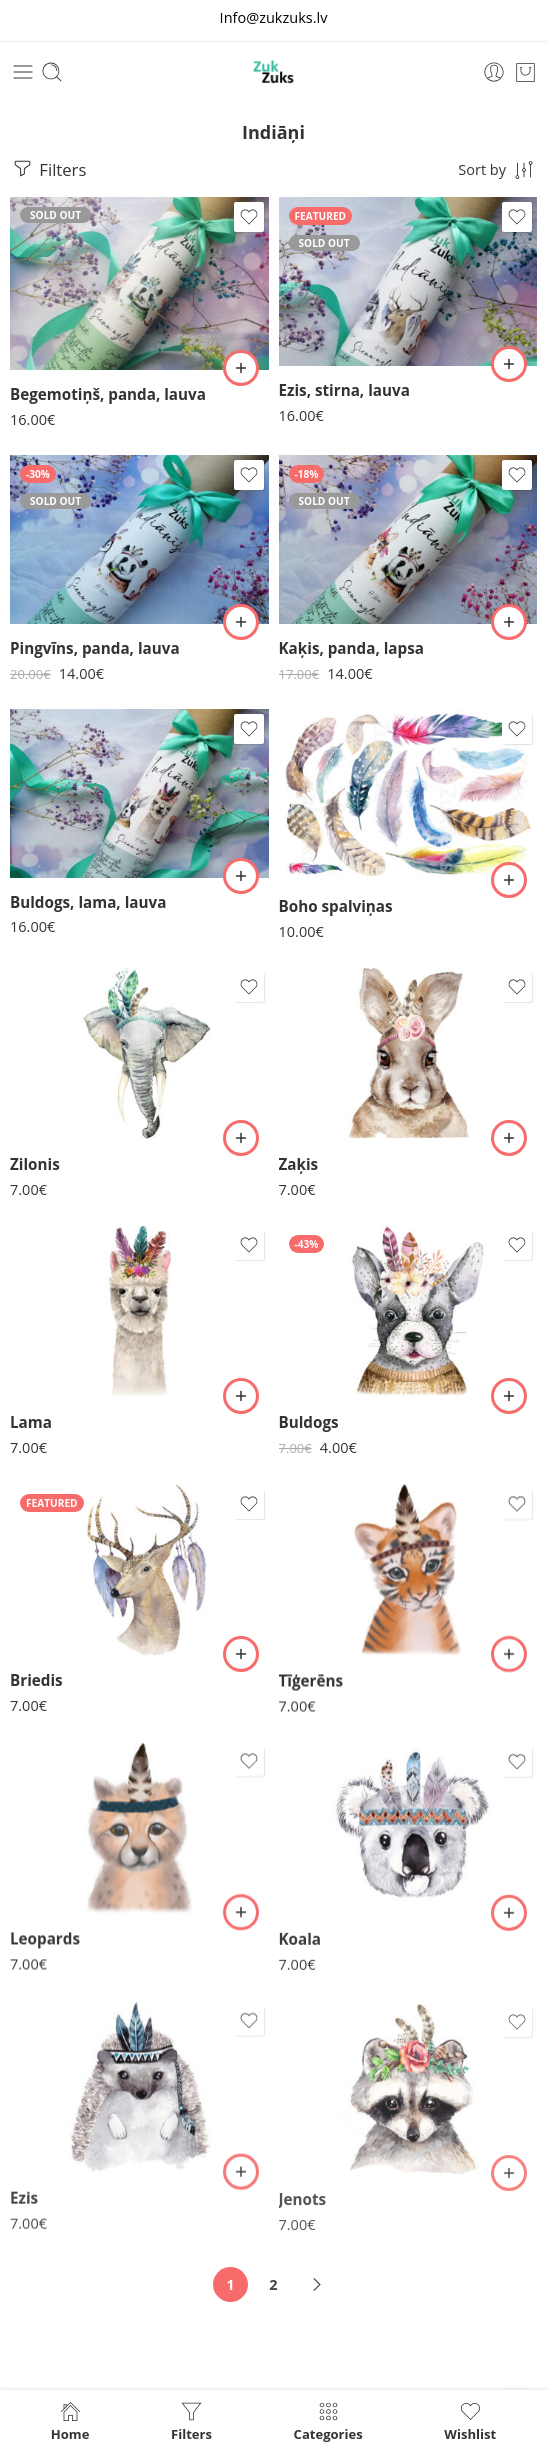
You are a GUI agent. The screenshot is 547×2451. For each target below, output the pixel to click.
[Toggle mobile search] (52, 72)
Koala (300, 1955)
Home (70, 2420)
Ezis (24, 2216)
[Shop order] (497, 169)
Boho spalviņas (336, 906)
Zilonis (35, 1164)
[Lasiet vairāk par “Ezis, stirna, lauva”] (509, 364)
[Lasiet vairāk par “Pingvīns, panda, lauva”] (241, 622)
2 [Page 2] (273, 2284)
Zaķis (299, 1165)
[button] (241, 876)
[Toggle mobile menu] (23, 72)
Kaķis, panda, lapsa (351, 648)
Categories (328, 2420)
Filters (48, 168)
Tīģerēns (311, 1688)
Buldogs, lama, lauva (88, 902)
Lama (31, 1424)
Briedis (36, 1685)
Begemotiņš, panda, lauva (108, 394)
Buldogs (309, 1425)
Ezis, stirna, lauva (344, 390)
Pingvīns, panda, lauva (95, 648)
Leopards (45, 1950)
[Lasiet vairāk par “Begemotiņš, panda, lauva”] (241, 368)
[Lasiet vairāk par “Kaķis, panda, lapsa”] (509, 622)
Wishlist (470, 2420)
